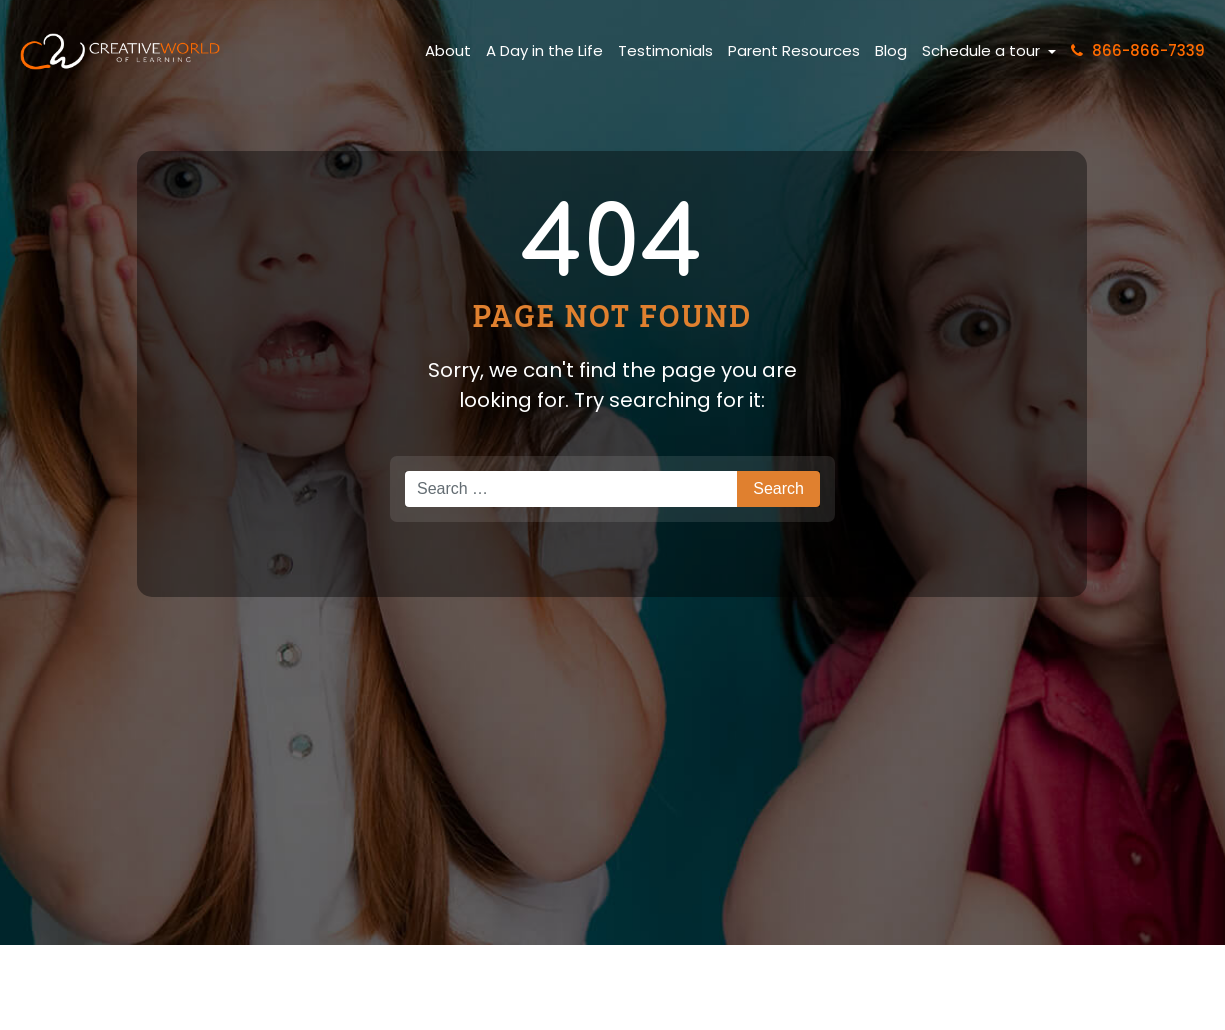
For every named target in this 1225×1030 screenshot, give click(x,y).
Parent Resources (794, 50)
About (448, 50)
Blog (891, 50)
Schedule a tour (983, 50)
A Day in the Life (544, 50)
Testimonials (665, 50)
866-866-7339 (1138, 50)
